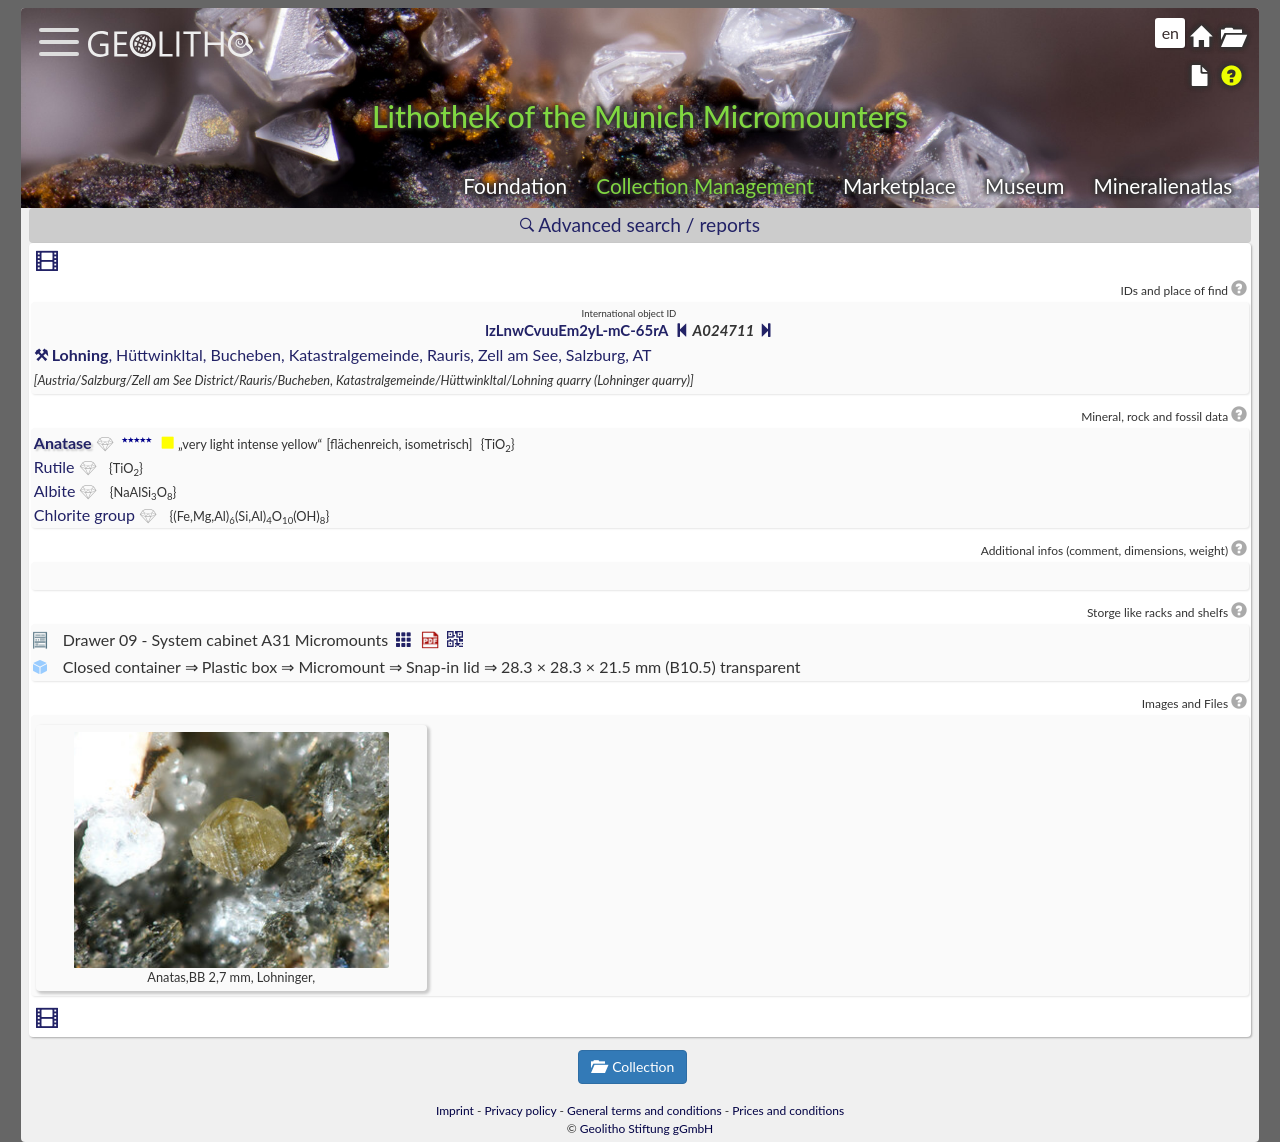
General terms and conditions (644, 1110)
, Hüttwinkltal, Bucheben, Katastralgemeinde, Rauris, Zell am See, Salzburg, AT (343, 354)
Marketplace (899, 185)
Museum (1024, 185)
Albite (55, 490)
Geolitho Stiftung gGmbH (646, 1128)
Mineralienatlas (1162, 185)
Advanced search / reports (640, 224)
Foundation (515, 185)
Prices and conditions (788, 1110)
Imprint (455, 1110)
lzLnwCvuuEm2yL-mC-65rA (576, 330)
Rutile (54, 466)
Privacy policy (521, 1110)
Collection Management (705, 185)
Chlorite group (84, 514)
